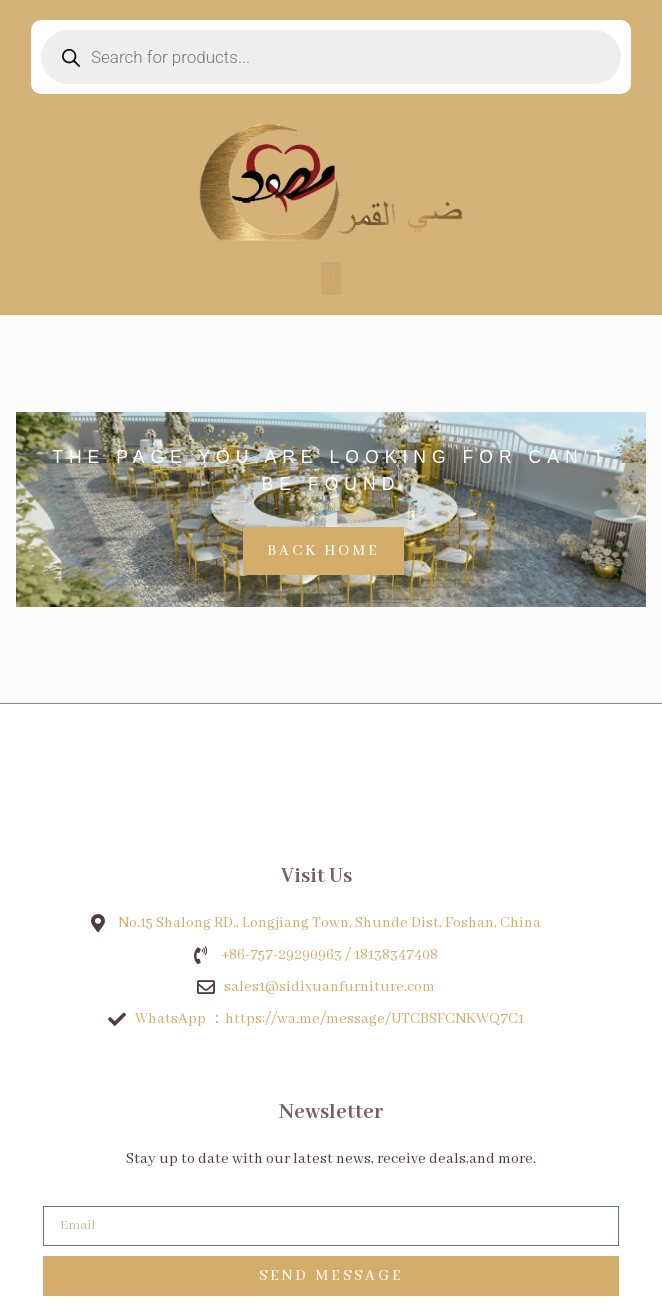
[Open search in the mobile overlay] (331, 57)
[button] (330, 278)
